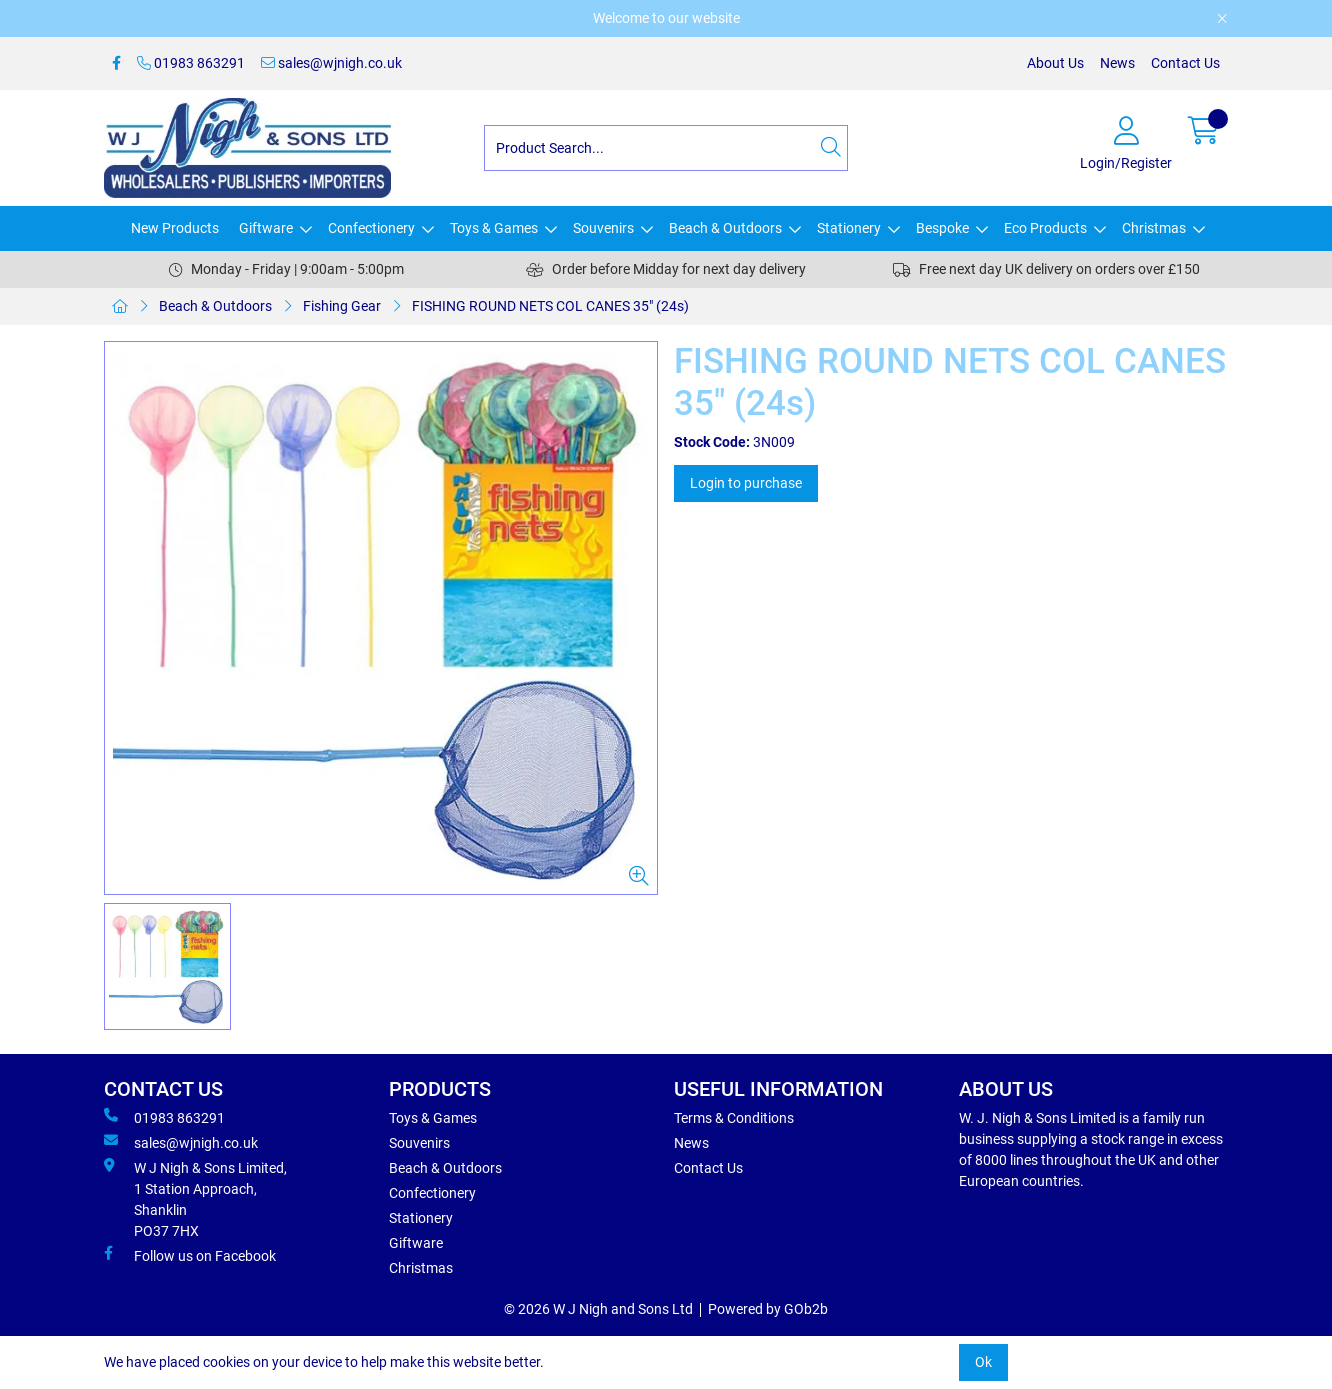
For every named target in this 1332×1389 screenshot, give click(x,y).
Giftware (266, 228)
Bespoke (942, 228)
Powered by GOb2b (768, 1309)
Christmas (1154, 228)
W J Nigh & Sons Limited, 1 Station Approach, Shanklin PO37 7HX (195, 1198)
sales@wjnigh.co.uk (331, 63)
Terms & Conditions (734, 1118)
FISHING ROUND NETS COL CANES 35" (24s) (550, 306)
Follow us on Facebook (190, 1255)
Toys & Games (494, 228)
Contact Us (1185, 63)
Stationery (849, 228)
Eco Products (1045, 228)
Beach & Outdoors (725, 228)
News (1117, 63)
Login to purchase (746, 483)
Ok (983, 1362)
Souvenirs (603, 228)
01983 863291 (191, 63)
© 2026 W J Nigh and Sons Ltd (598, 1309)
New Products (175, 228)
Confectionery (371, 228)
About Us (1055, 63)
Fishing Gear (342, 306)
